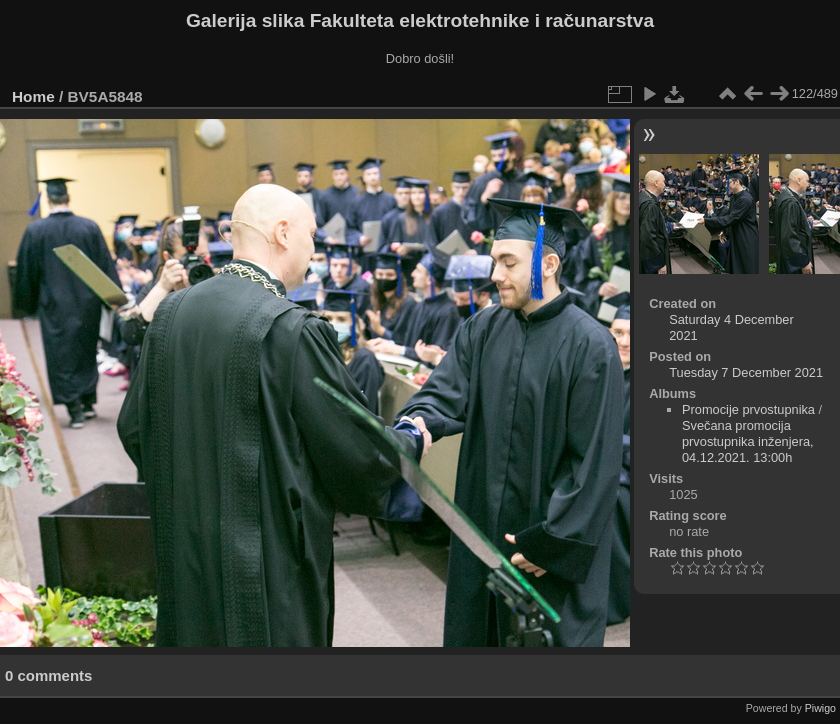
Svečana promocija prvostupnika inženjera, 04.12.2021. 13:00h (748, 441)
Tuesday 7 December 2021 (746, 372)
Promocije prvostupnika (748, 409)
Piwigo (820, 708)
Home (33, 96)
